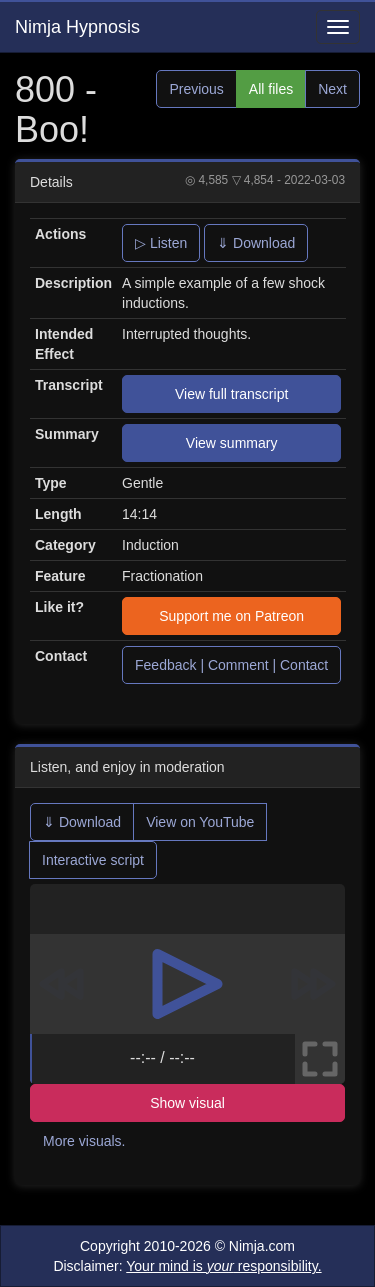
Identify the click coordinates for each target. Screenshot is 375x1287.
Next (332, 89)
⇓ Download (256, 243)
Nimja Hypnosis (77, 27)
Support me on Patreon (231, 616)
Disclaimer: (187, 1266)
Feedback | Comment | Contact (231, 665)
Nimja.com (262, 1246)
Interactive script (93, 860)
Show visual (187, 1103)
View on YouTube (200, 822)
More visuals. (84, 1141)
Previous (196, 89)
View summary (232, 443)
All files (271, 89)
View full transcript (231, 394)
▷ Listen (161, 243)
